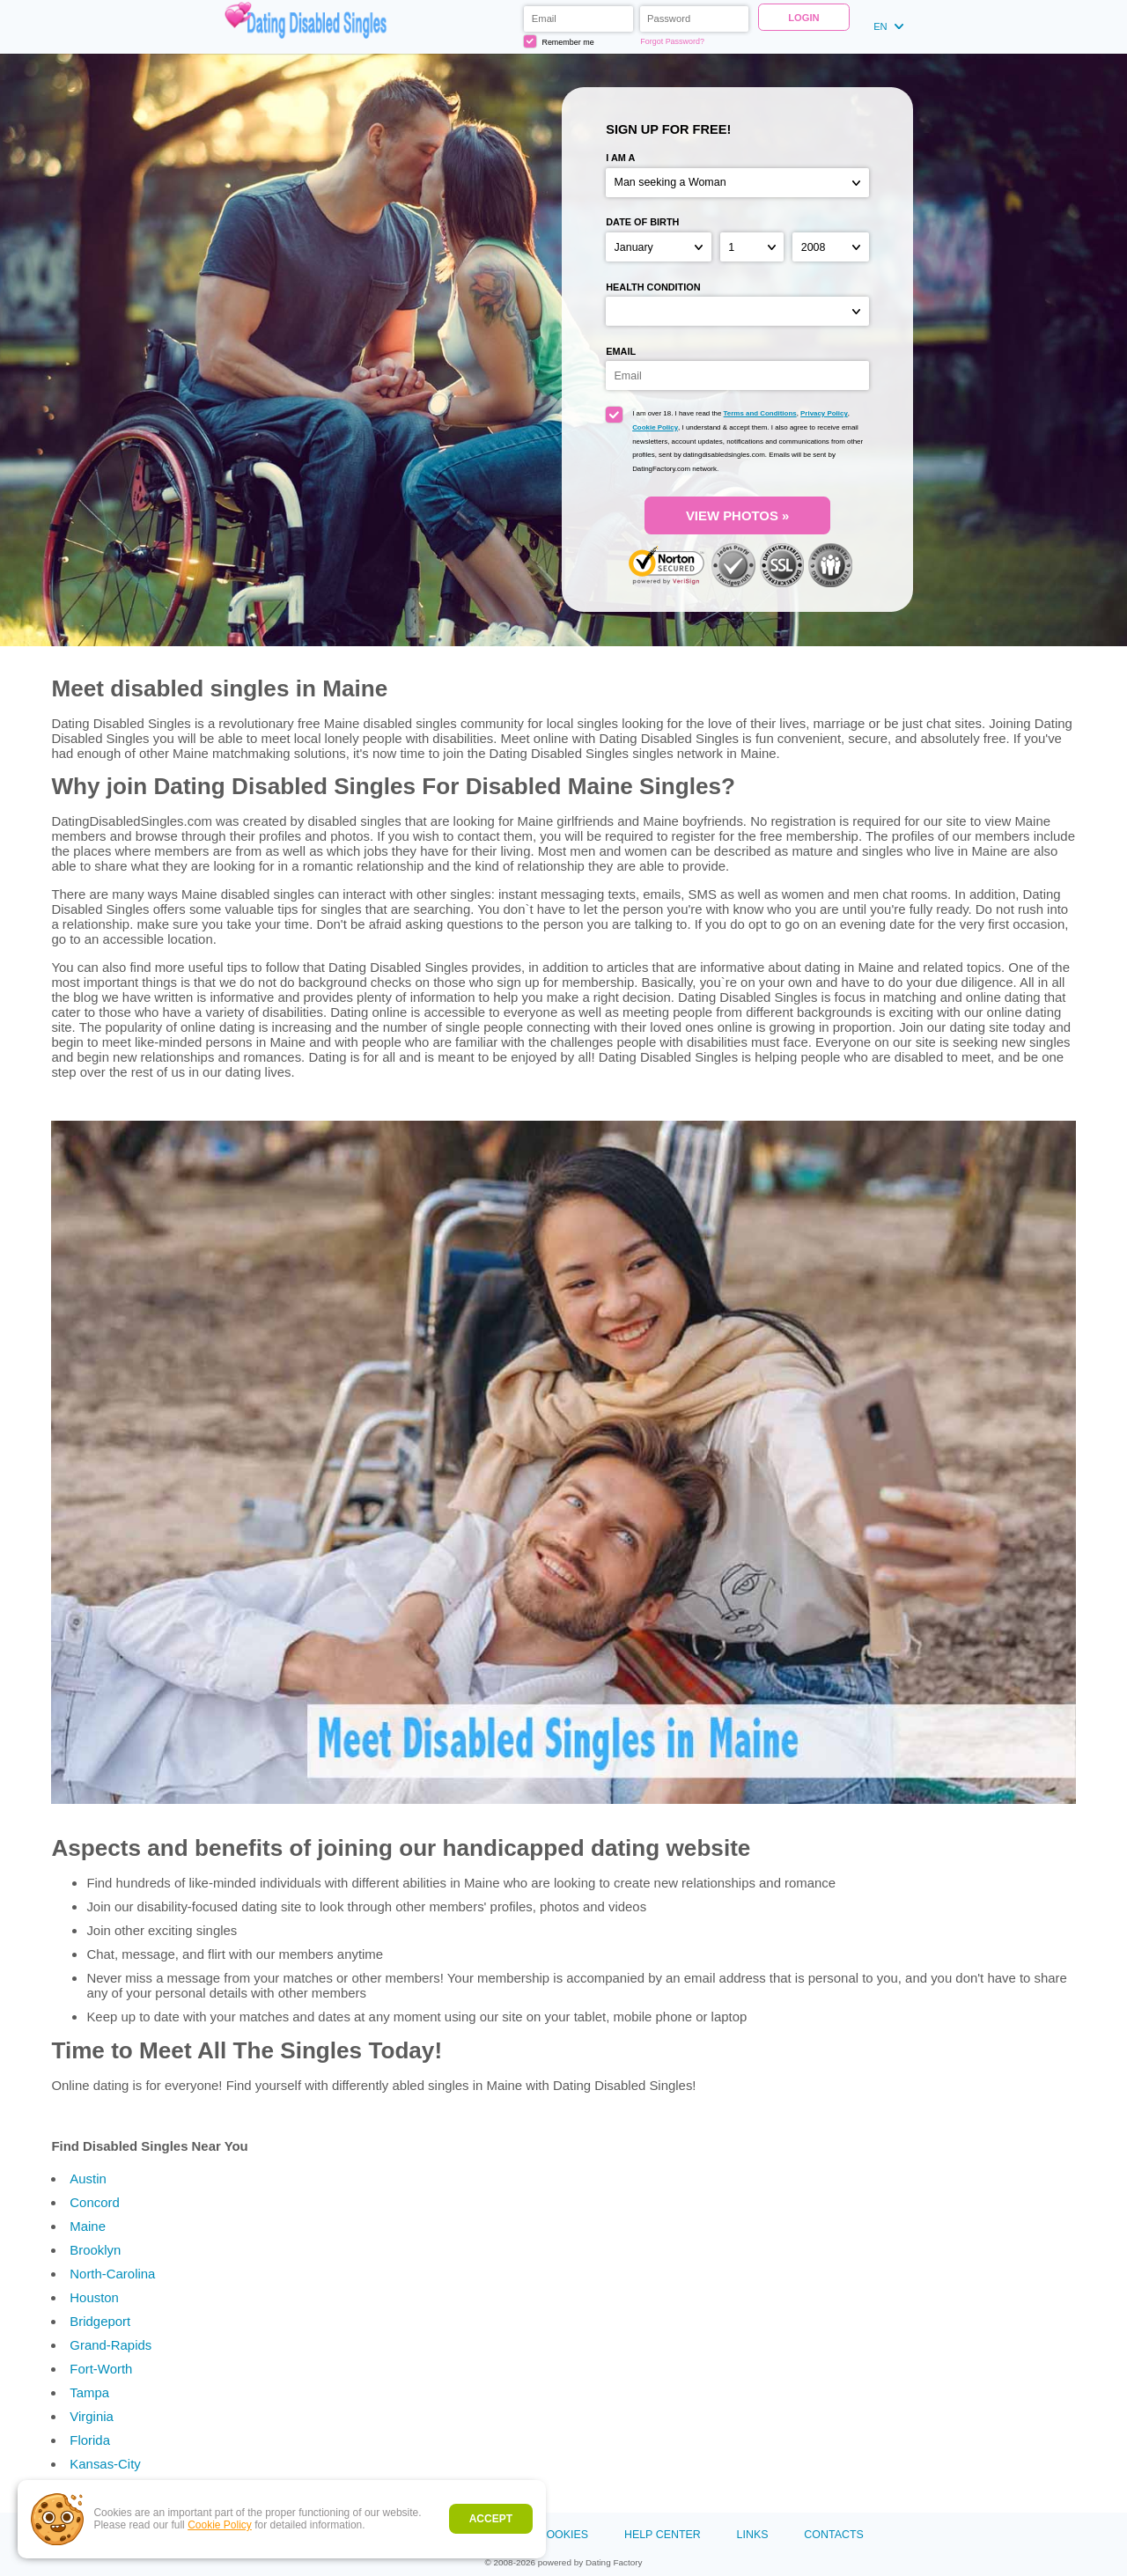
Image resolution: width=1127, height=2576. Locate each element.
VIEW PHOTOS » (737, 515)
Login (803, 17)
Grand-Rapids (110, 2344)
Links (753, 2534)
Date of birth (642, 222)
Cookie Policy (220, 2525)
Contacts (833, 2534)
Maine (88, 2226)
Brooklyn (95, 2249)
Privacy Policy (824, 413)
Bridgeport (100, 2321)
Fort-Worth (101, 2368)
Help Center (662, 2534)
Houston (94, 2297)
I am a (620, 157)
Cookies (563, 2534)
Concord (94, 2202)
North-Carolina (112, 2273)
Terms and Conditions (760, 413)
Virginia (92, 2416)
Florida (90, 2439)
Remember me (558, 41)
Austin (88, 2178)
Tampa (89, 2392)
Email (621, 351)
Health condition (653, 287)
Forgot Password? (672, 41)
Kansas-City (105, 2463)
